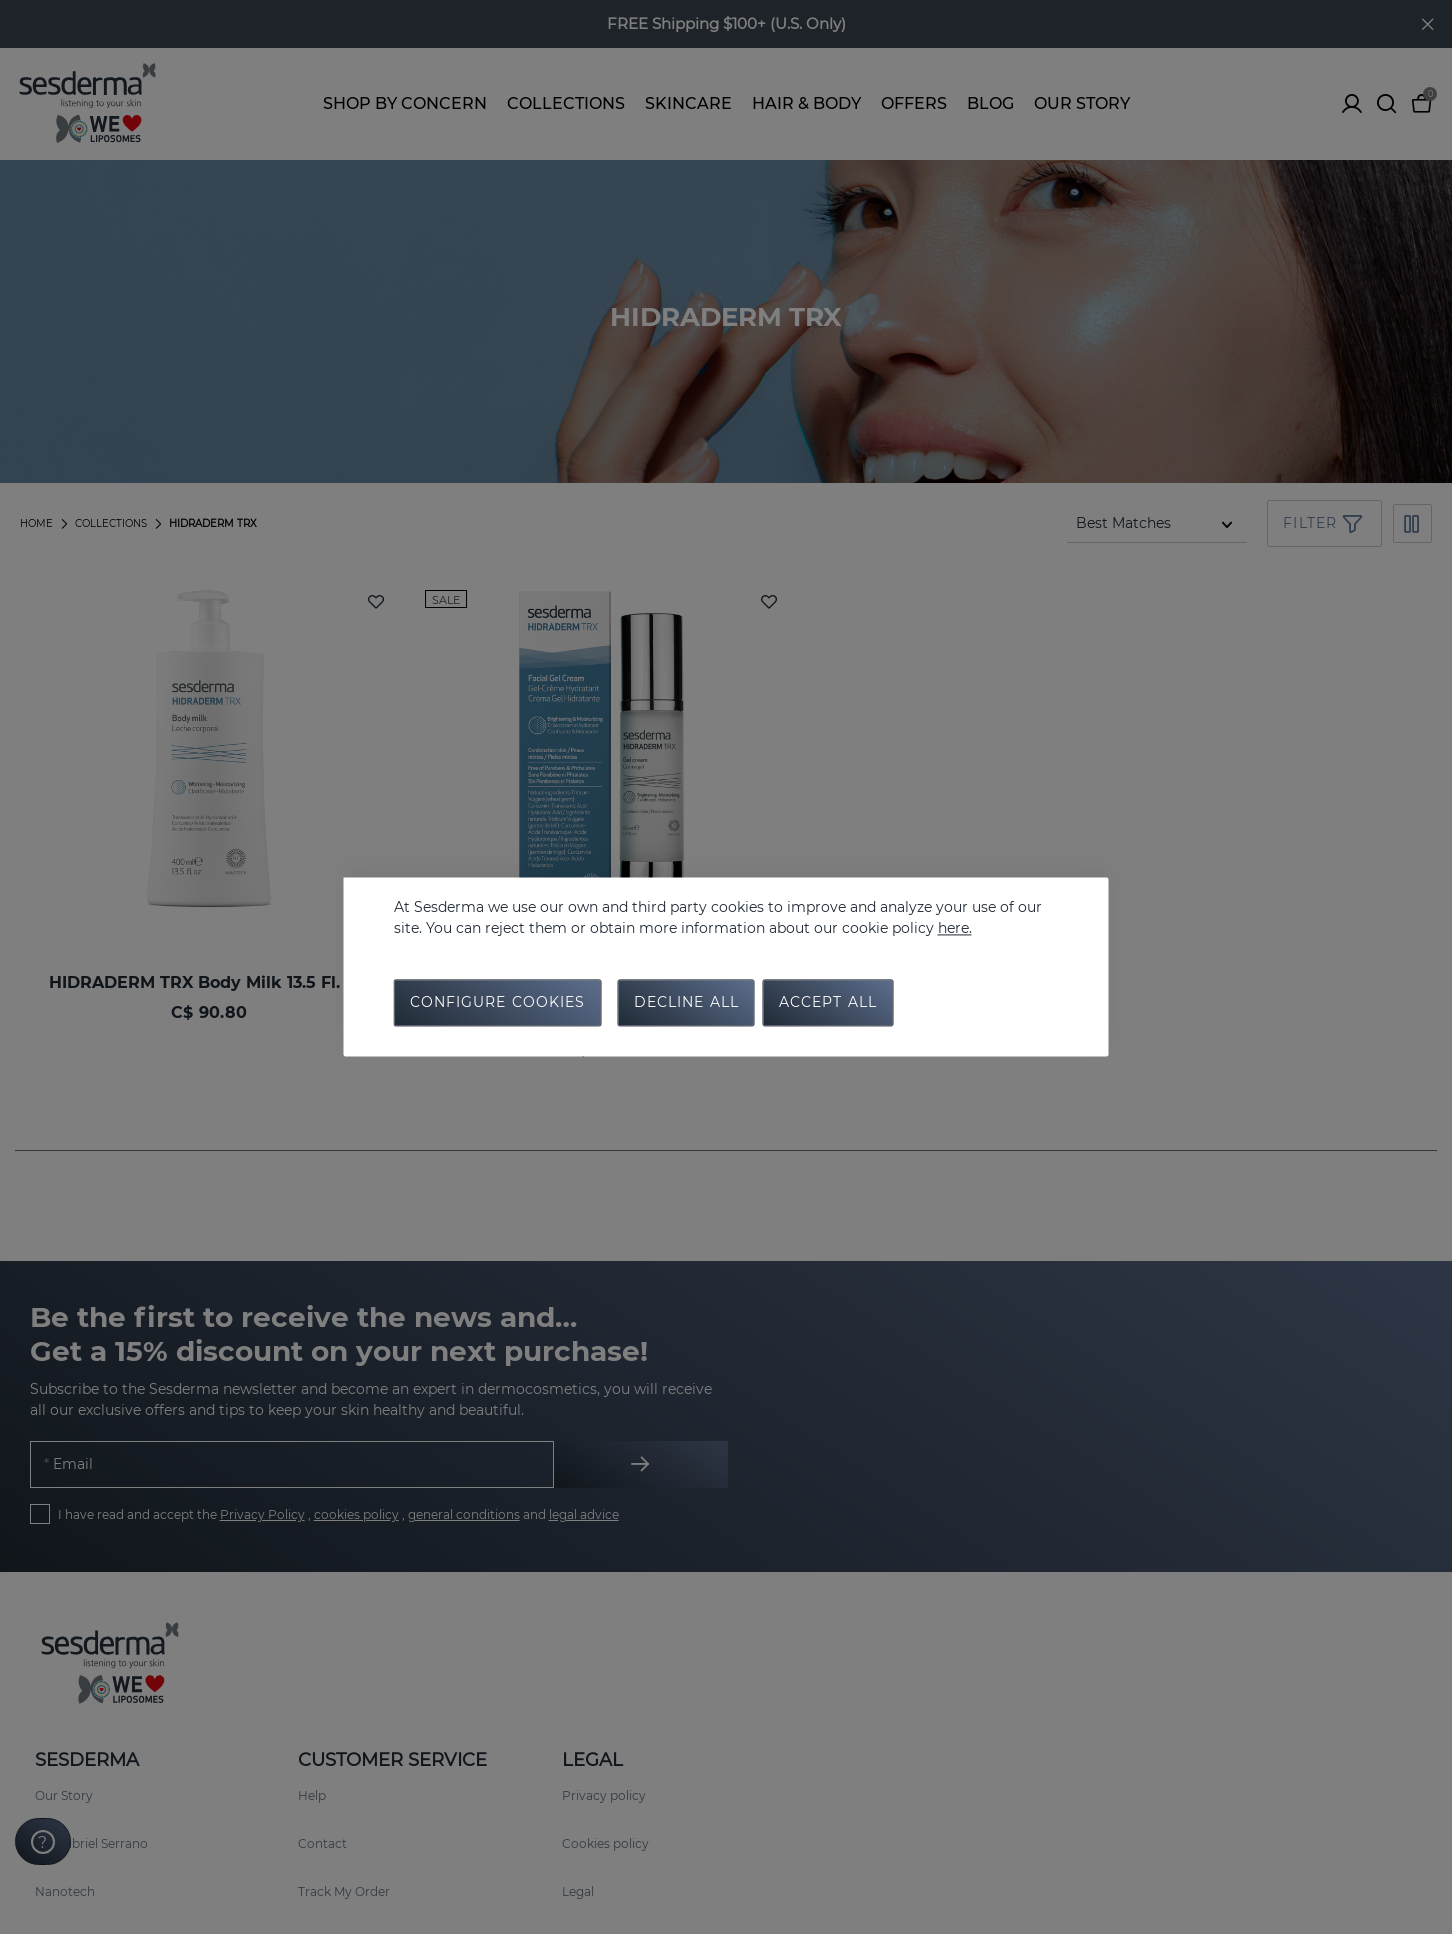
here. (955, 928)
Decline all (686, 1004)
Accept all (828, 1004)
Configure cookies (498, 1004)
